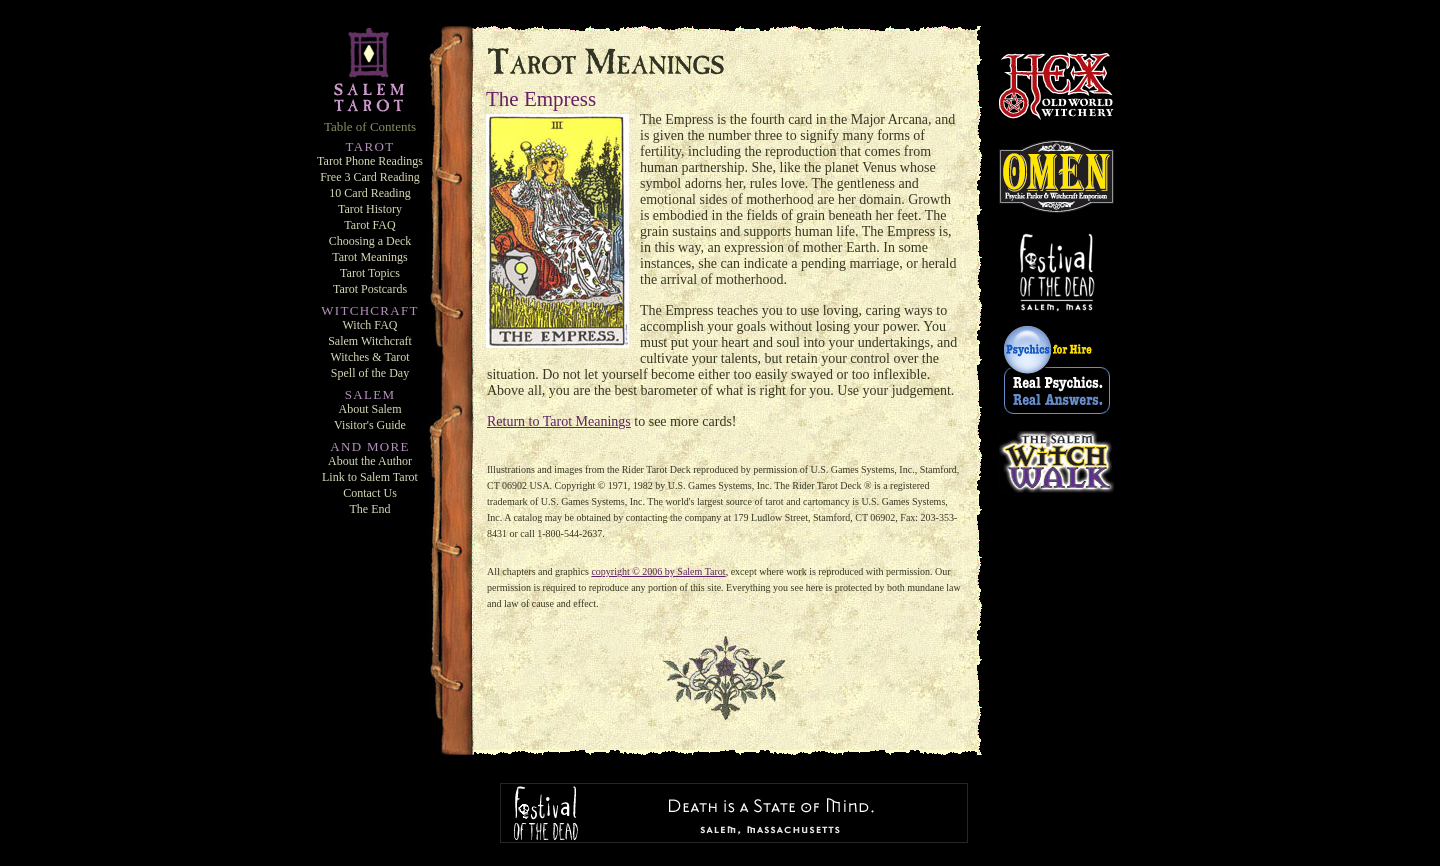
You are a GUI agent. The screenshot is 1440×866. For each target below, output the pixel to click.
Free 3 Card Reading (370, 177)
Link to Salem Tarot (370, 477)
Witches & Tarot (369, 357)
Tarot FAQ (369, 225)
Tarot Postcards (370, 289)
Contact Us (370, 493)
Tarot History (370, 209)
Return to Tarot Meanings (559, 421)
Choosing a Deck (370, 241)
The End (370, 509)
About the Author (370, 461)
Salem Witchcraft (370, 341)
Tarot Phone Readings (370, 161)
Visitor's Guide (370, 425)
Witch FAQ (370, 325)
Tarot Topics (370, 273)
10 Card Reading (369, 193)
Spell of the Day (370, 373)
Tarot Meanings (369, 257)
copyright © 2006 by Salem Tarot (658, 571)
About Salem (370, 409)
